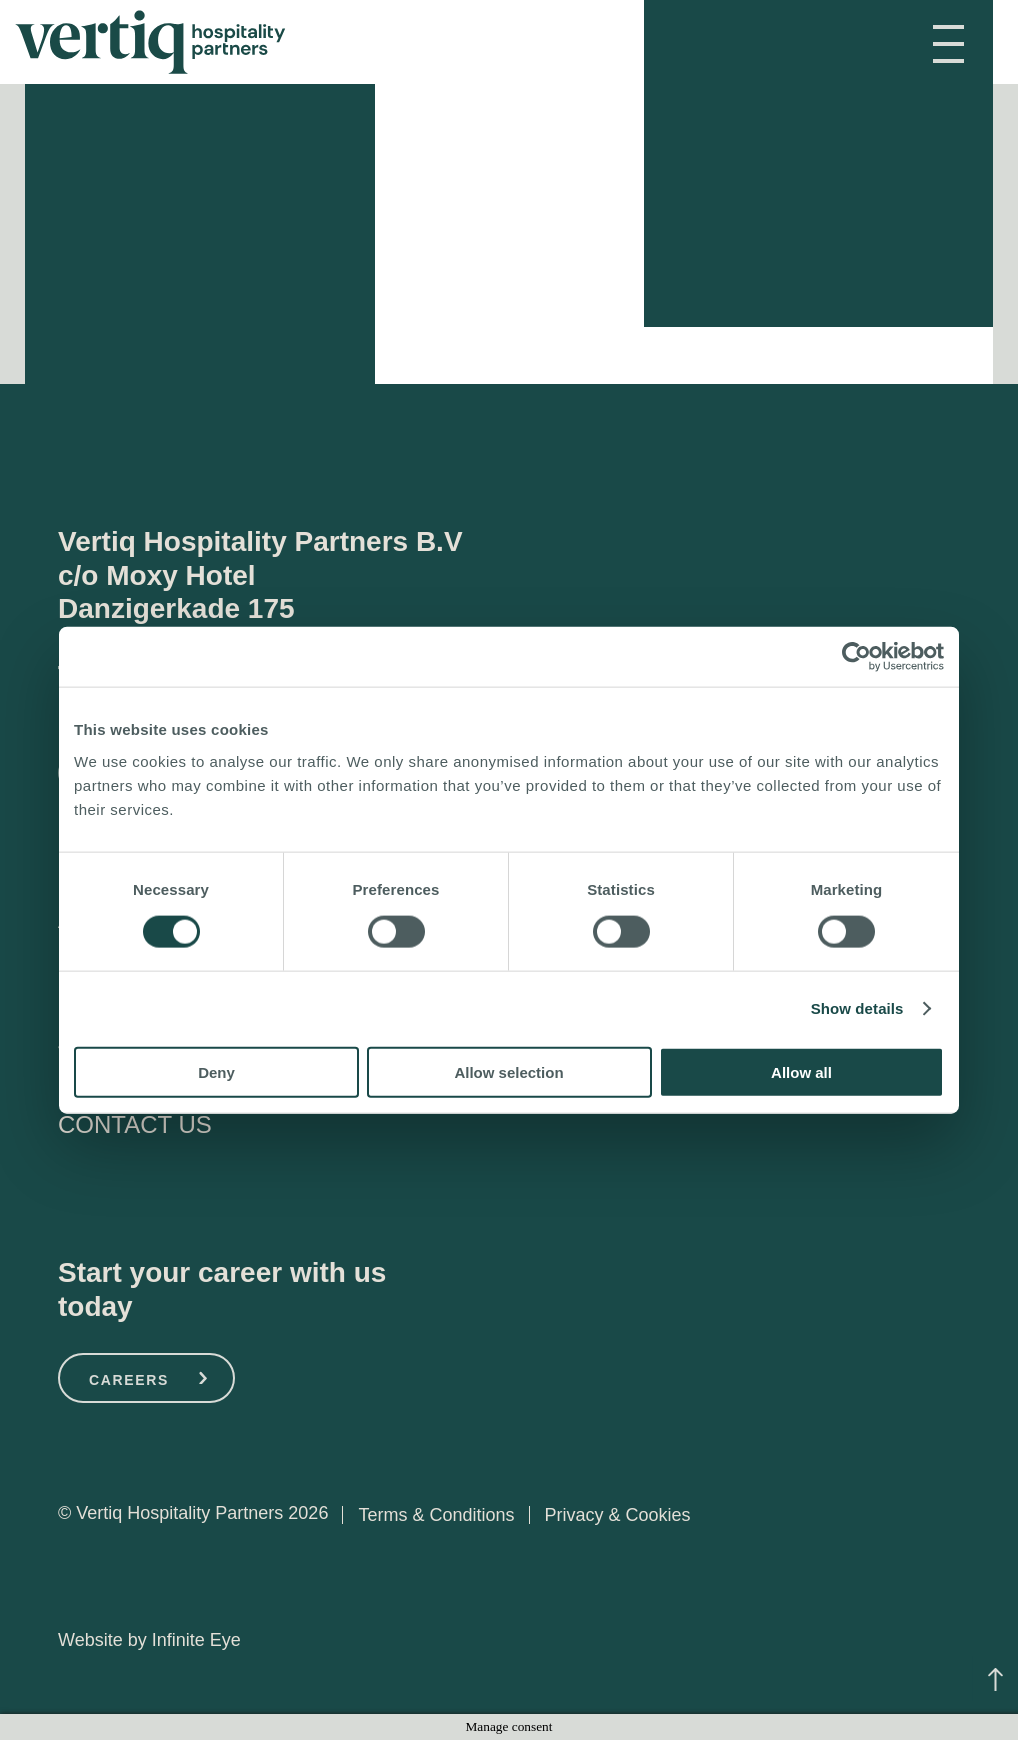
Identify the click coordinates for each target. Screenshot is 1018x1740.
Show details (857, 1008)
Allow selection (508, 1071)
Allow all (801, 1071)
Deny (216, 1071)
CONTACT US (135, 1124)
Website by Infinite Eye (149, 1640)
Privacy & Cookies (617, 1515)
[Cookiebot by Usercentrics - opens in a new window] (856, 657)
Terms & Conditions (436, 1515)
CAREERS (129, 1380)
